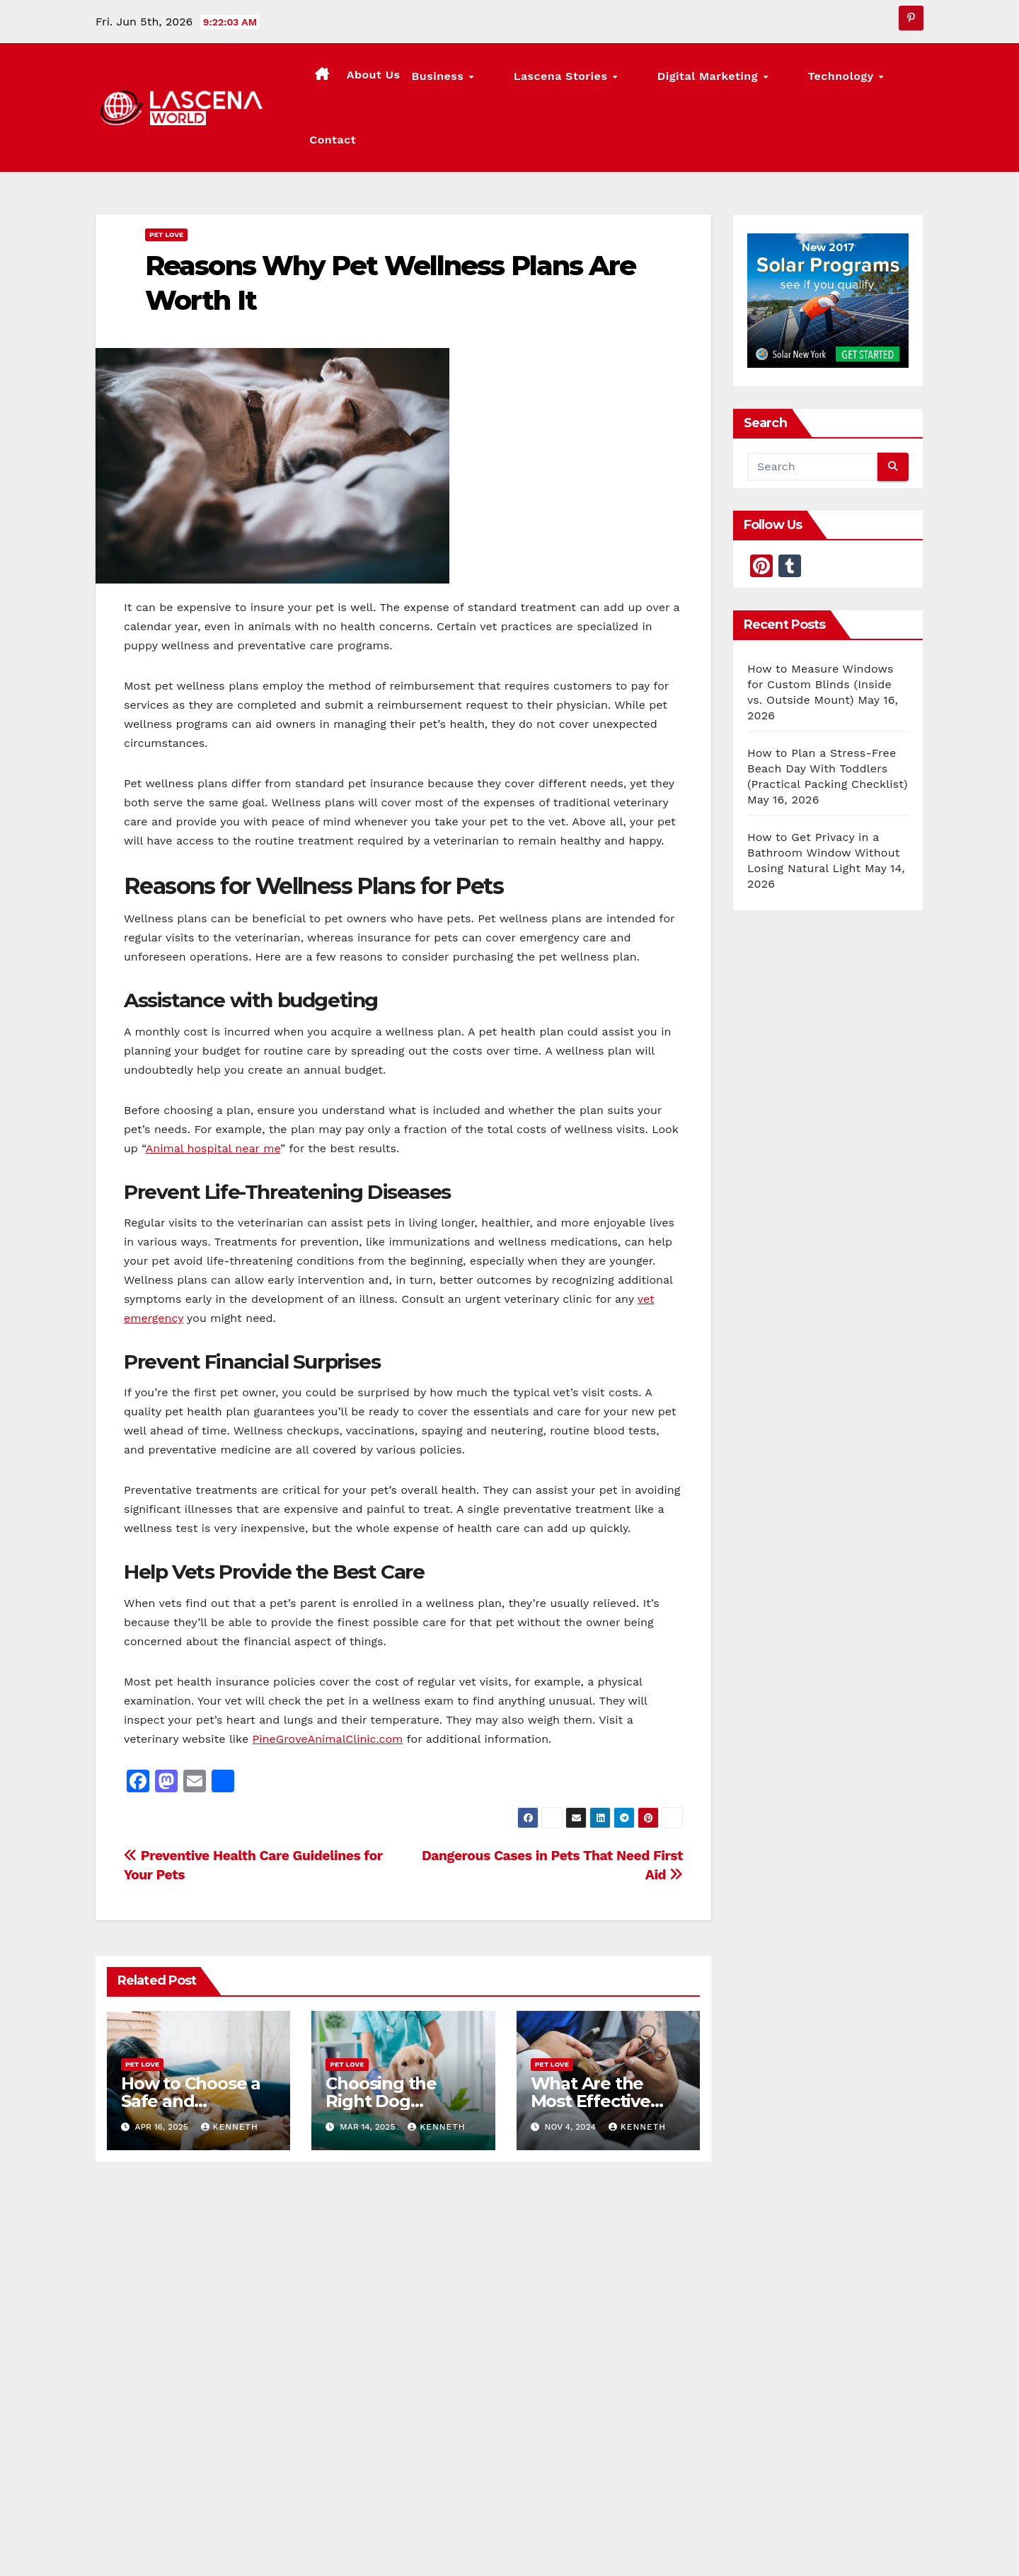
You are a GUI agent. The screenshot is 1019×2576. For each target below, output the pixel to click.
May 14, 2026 (579, 2338)
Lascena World (419, 2474)
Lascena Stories (595, 81)
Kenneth (229, 2073)
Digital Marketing (714, 81)
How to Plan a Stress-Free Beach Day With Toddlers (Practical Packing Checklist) (827, 714)
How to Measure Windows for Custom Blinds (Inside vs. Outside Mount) (820, 630)
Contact (894, 79)
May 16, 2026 (165, 2338)
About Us (434, 79)
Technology (818, 81)
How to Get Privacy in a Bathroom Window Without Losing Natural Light (823, 799)
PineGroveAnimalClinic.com (328, 1685)
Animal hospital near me (213, 1094)
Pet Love (166, 181)
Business (501, 81)
